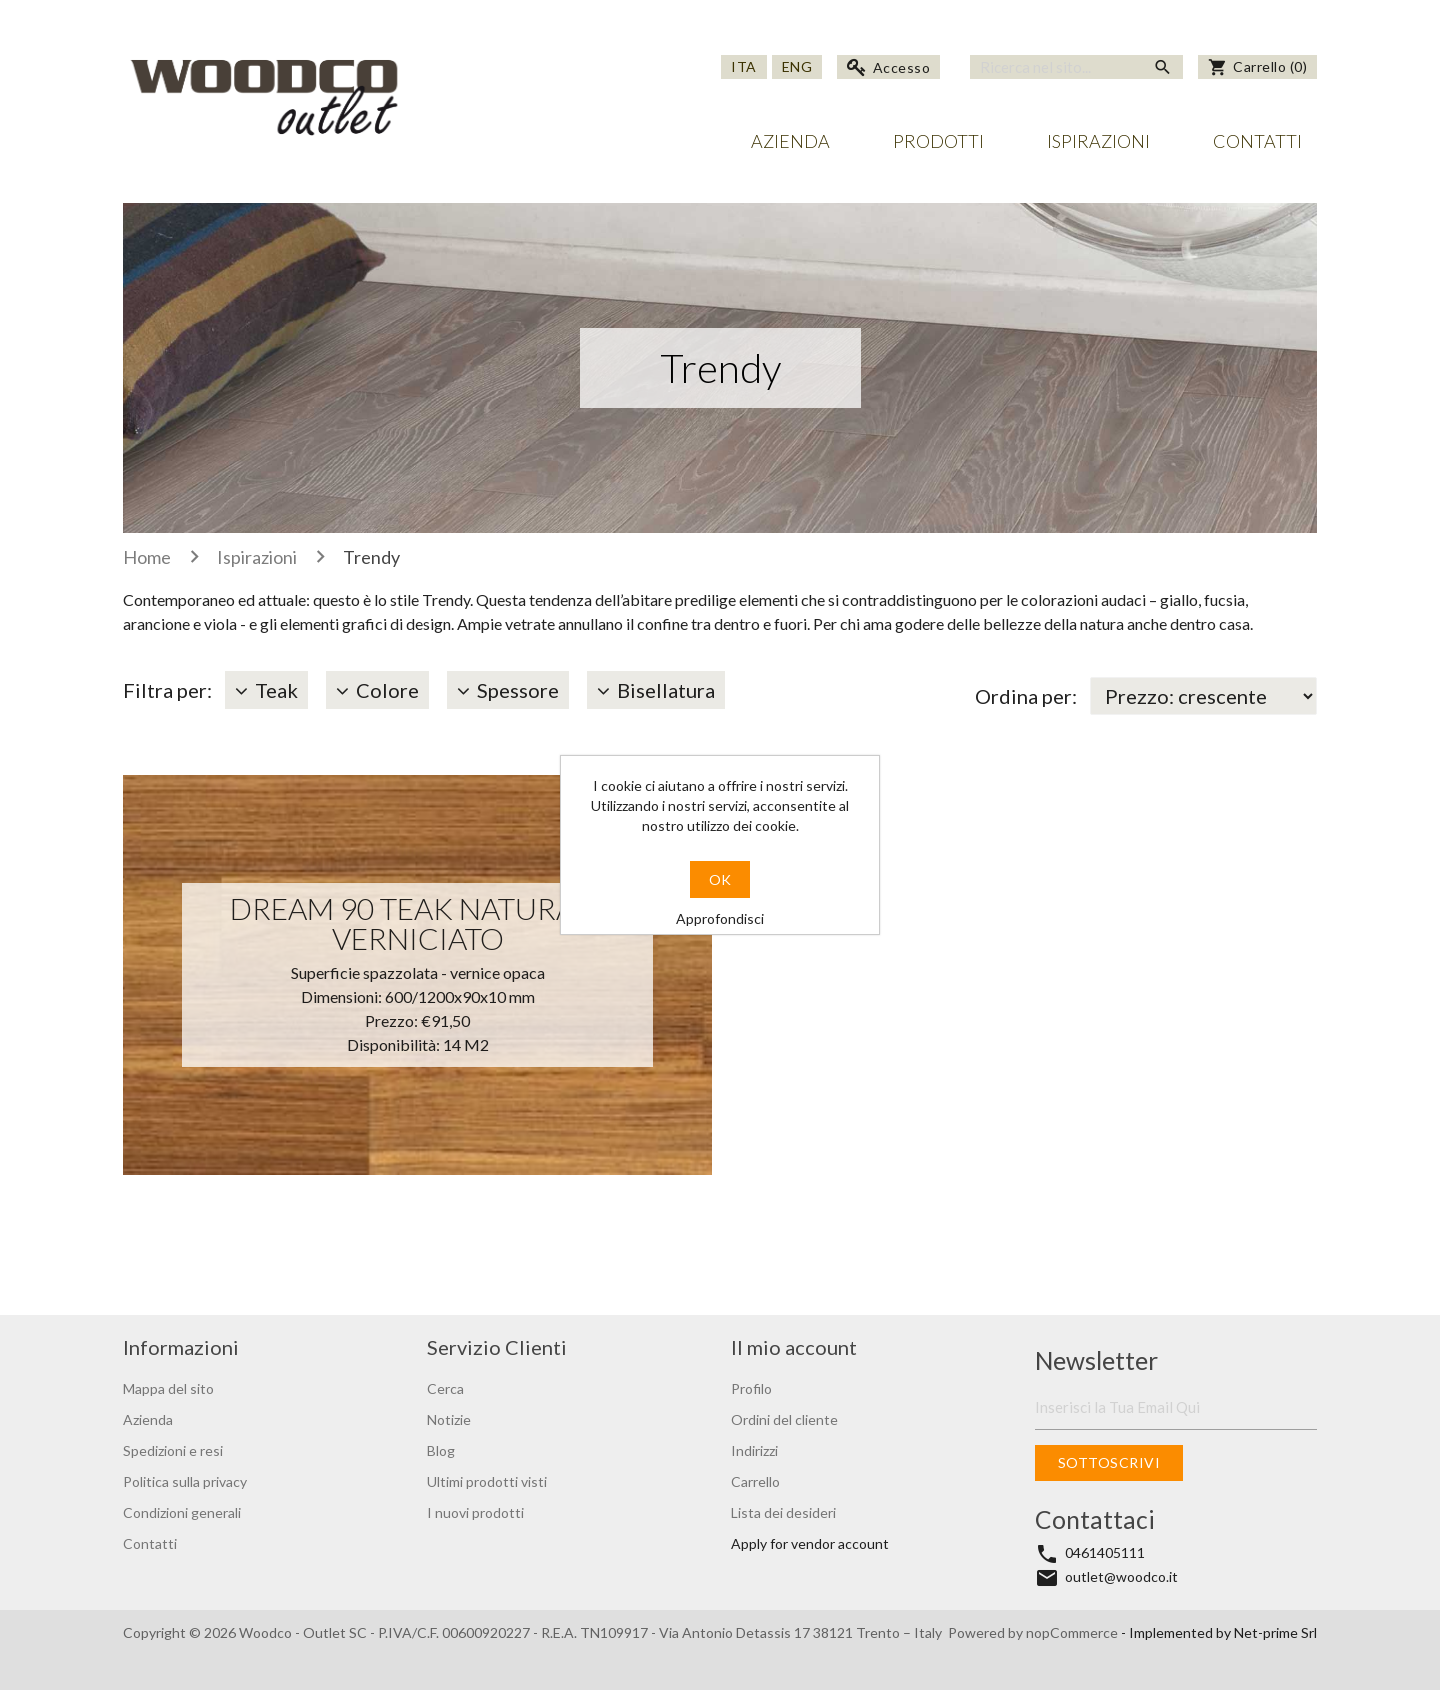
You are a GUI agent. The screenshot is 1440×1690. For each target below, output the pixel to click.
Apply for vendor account (810, 1543)
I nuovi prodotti (475, 1512)
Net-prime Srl (1275, 1632)
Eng (797, 66)
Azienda (790, 141)
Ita (744, 66)
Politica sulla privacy (185, 1481)
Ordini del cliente (784, 1419)
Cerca (445, 1388)
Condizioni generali (182, 1512)
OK (720, 879)
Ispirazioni (1098, 141)
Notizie (449, 1419)
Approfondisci (720, 918)
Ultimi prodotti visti (487, 1481)
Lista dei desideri (783, 1512)
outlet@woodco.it (1121, 1576)
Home (147, 557)
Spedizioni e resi (173, 1450)
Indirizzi (754, 1450)
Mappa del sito (168, 1388)
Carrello (755, 1481)
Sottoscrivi (1109, 1462)
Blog (441, 1450)
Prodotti (938, 141)
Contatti (1257, 141)
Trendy (371, 557)
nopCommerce (1073, 1632)
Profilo (751, 1388)
